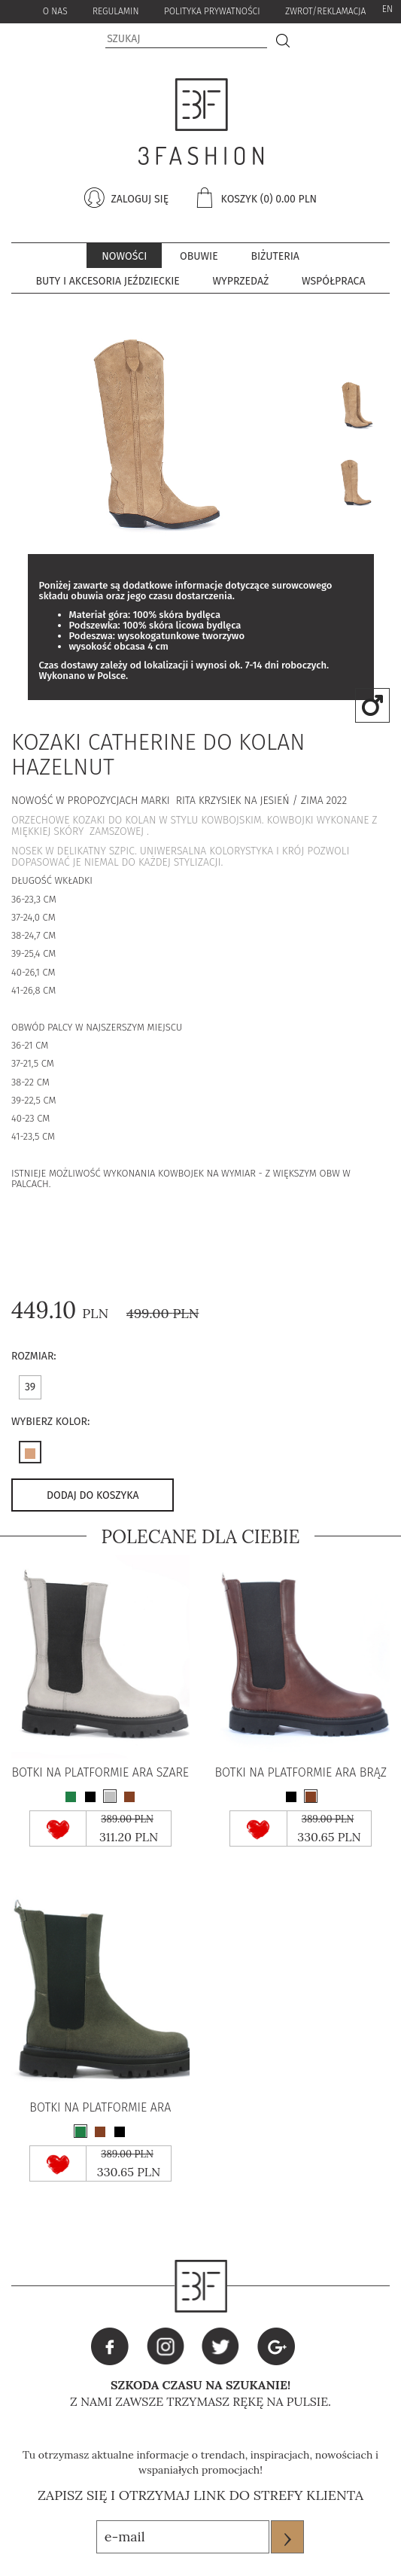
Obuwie (199, 256)
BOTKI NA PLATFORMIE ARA (100, 2108)
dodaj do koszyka (92, 1495)
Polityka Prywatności (212, 11)
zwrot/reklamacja (325, 11)
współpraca (333, 281)
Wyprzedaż (241, 281)
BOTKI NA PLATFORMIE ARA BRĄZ (300, 1773)
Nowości (124, 256)
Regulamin (116, 11)
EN (387, 9)
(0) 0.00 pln (288, 199)
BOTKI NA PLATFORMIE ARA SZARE (100, 1773)
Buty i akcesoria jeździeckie (108, 281)
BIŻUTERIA (275, 256)
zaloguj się (138, 199)
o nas (55, 11)
